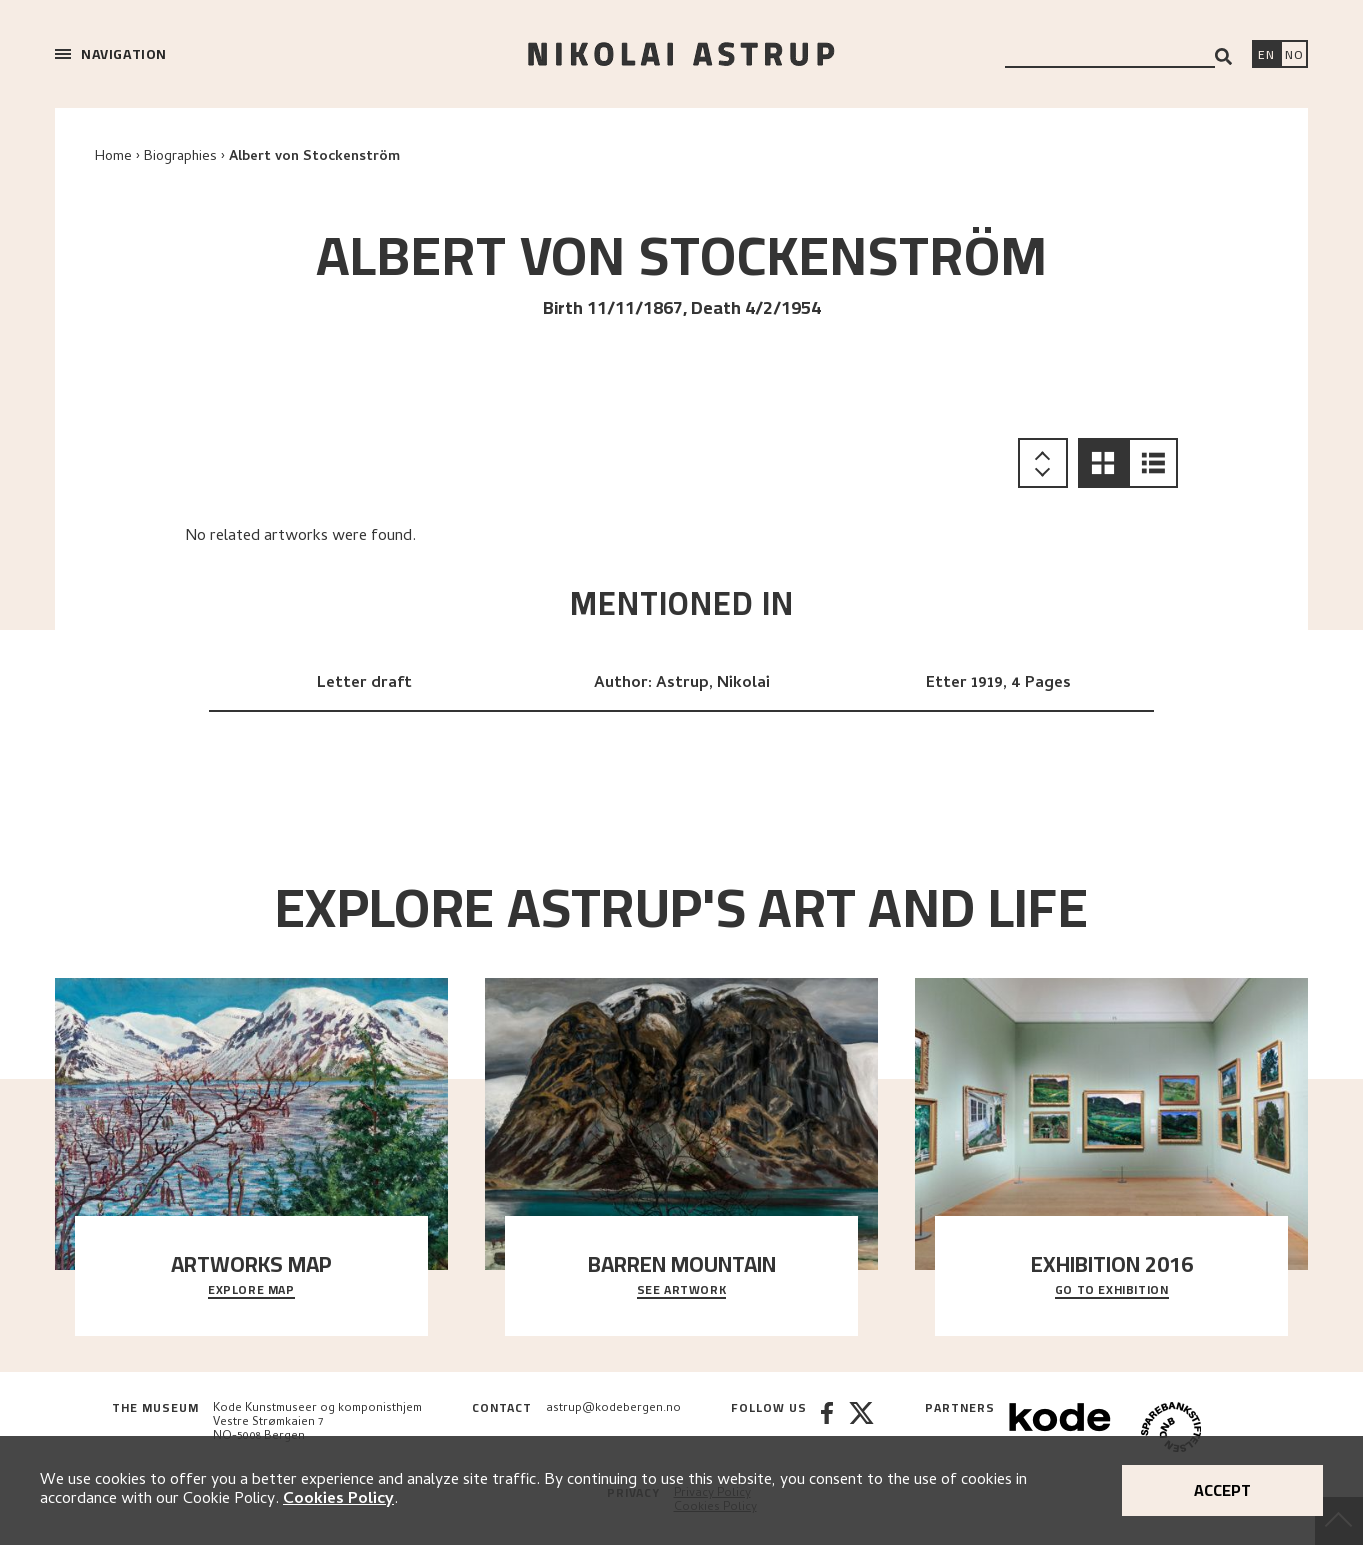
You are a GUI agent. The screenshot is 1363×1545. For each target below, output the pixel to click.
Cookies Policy (338, 1500)
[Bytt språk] (1294, 56)
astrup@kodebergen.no (613, 1409)
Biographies (180, 157)
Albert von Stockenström (314, 157)
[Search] (1223, 56)
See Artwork (682, 1291)
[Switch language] (1266, 56)
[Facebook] (827, 1429)
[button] (1103, 463)
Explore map (251, 1291)
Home (113, 157)
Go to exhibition (1112, 1291)
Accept (1222, 1490)
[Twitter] (861, 1429)
